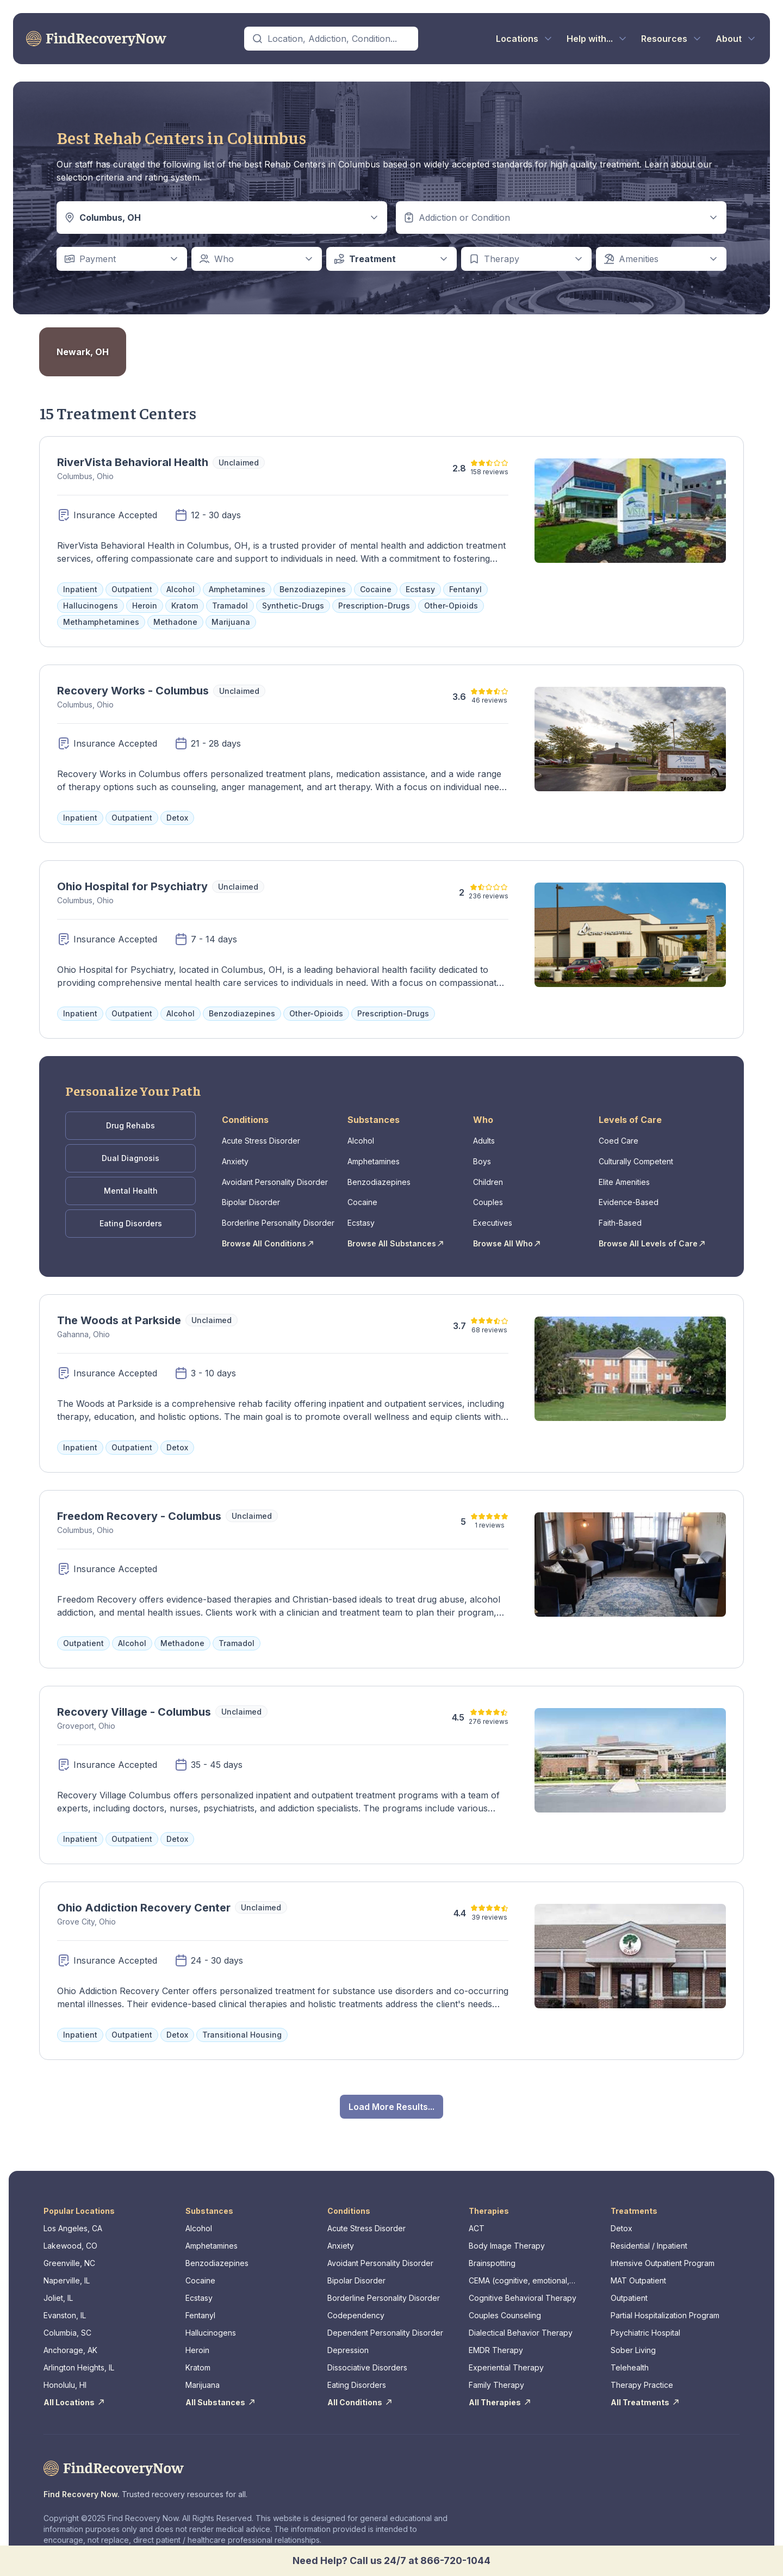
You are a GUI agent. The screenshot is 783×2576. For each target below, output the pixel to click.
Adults (484, 1138)
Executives (492, 1213)
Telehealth (630, 2354)
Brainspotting (492, 2250)
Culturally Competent (636, 1157)
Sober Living (633, 2337)
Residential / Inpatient (649, 2232)
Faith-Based (620, 1213)
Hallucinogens (210, 2319)
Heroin (197, 2337)
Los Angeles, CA (73, 2215)
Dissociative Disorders (367, 2354)
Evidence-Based (628, 1194)
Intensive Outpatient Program (662, 2250)
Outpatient (629, 2284)
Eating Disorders (131, 1211)
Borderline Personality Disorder (278, 1213)
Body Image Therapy (507, 2232)
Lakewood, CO (70, 2232)
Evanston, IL (65, 2302)
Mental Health (131, 1182)
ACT (476, 2215)
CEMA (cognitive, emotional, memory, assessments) (519, 2268)
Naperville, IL (67, 2267)
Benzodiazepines (379, 1175)
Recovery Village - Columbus (134, 1698)
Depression (348, 2337)
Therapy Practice (642, 2371)
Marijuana (202, 2371)
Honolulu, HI (65, 2371)
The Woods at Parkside (119, 1307)
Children (488, 1175)
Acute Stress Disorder (261, 1138)
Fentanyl (200, 2302)
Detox (621, 2215)
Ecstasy (361, 1213)
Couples (488, 1194)
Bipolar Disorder (251, 1194)
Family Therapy (496, 2371)
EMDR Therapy (496, 2337)
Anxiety (235, 1157)
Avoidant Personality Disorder (275, 1175)
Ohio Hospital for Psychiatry (132, 886)
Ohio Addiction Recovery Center (144, 1894)
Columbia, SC (67, 2319)
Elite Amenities (624, 1175)
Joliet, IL (58, 2284)
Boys (482, 1157)
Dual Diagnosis (130, 1153)
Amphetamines (373, 1157)
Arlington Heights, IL (79, 2354)
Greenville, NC (69, 2250)
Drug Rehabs (130, 1123)
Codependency (355, 2302)
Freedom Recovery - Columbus (139, 1503)
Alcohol (360, 1138)
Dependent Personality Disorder (385, 2319)
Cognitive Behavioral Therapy (522, 2284)
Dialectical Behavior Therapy (521, 2319)
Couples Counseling (505, 2302)
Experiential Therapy (506, 2354)
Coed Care (618, 1138)
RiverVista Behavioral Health (132, 462)
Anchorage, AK (70, 2337)
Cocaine (362, 1194)
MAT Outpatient (638, 2267)
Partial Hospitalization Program (665, 2302)
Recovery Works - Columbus (133, 690)
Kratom (197, 2354)
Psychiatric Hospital (645, 2319)
